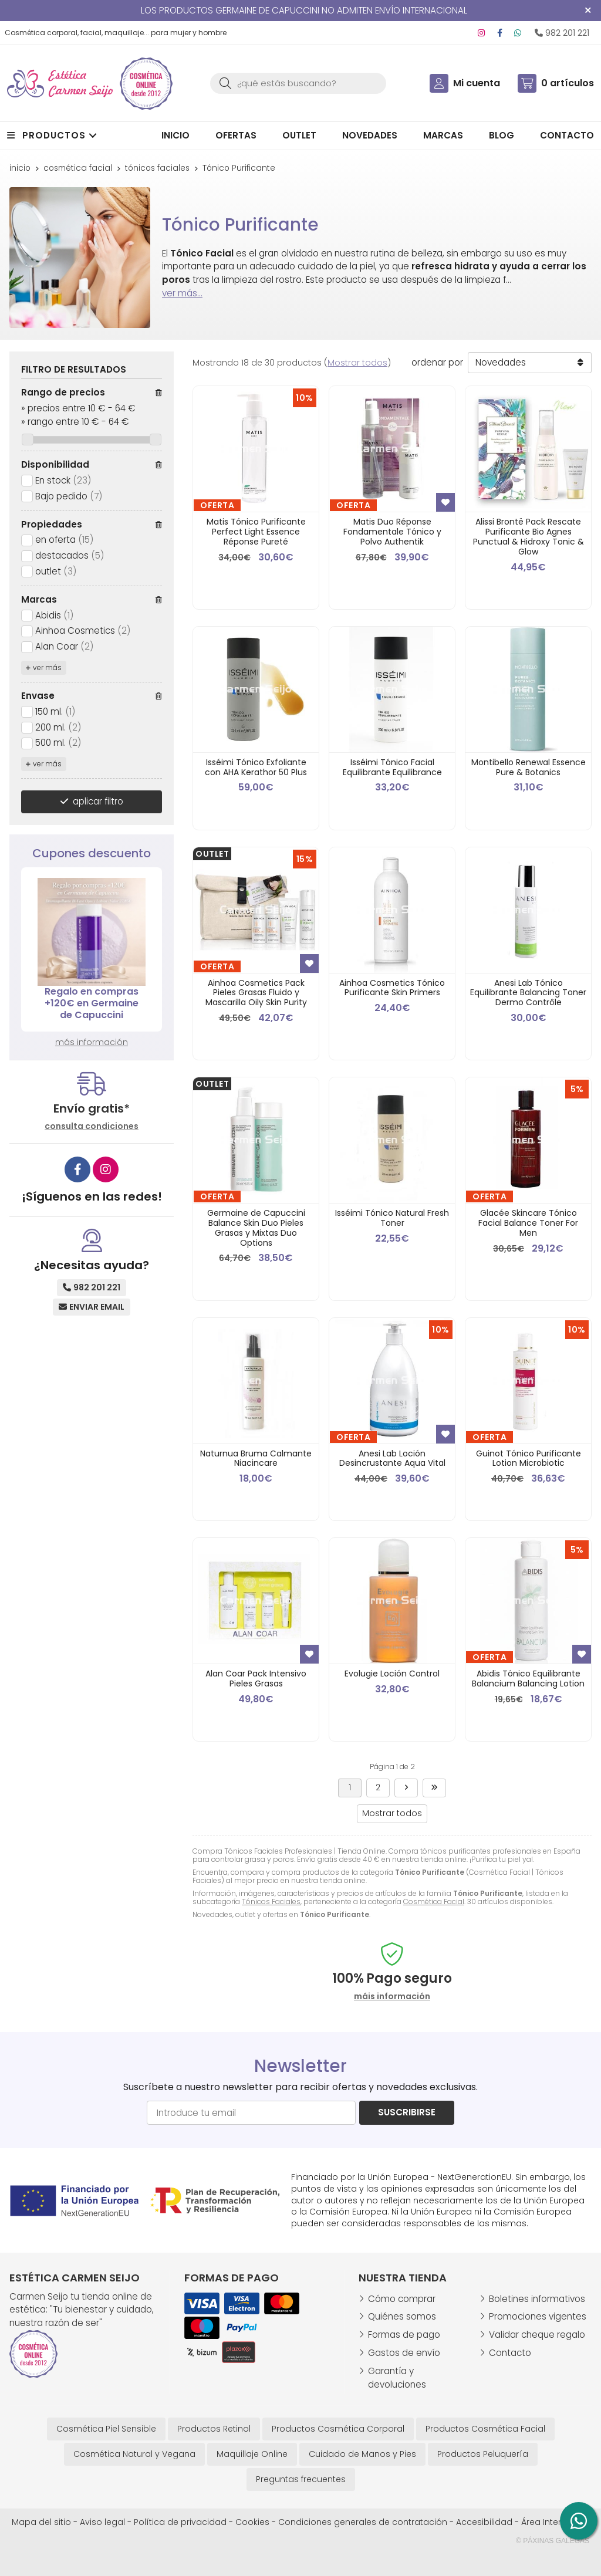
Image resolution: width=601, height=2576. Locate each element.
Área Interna (546, 2522)
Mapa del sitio (41, 2522)
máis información (392, 1997)
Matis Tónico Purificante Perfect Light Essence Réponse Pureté (256, 531)
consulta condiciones (92, 1126)
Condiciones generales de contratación (362, 2522)
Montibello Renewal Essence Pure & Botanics (528, 767)
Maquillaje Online (252, 2454)
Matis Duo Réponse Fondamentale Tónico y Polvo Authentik (392, 531)
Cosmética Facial (433, 1901)
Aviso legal (102, 2522)
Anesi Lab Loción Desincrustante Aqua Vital (392, 1458)
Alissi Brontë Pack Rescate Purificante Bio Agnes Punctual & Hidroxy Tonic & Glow (528, 536)
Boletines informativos (537, 2299)
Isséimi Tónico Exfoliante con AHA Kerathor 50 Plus (256, 767)
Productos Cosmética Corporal (338, 2429)
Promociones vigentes (537, 2316)
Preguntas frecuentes (301, 2479)
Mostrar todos (357, 363)
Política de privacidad (180, 2522)
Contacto (510, 2353)
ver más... (182, 293)
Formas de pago (404, 2334)
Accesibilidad (484, 2522)
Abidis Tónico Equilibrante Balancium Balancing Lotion (528, 1678)
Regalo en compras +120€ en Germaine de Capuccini (92, 1003)
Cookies (252, 2522)
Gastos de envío (404, 2353)
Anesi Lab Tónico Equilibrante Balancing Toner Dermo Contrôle (528, 993)
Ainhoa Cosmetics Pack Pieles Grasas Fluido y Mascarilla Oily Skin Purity (256, 993)
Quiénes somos (402, 2316)
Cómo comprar (401, 2299)
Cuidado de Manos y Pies (362, 2454)
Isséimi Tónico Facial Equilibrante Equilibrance (392, 767)
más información (91, 1042)
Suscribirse (406, 2112)
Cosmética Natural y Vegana (134, 2454)
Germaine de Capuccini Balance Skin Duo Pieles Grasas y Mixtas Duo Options (256, 1227)
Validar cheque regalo (537, 2334)
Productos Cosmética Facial (485, 2429)
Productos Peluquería (482, 2454)
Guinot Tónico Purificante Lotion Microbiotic (528, 1458)
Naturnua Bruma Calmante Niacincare (256, 1458)
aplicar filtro (98, 801)
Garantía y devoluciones (397, 2378)
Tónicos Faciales (271, 1901)
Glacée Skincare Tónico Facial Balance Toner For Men (528, 1223)
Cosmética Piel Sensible (106, 2429)
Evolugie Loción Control (392, 1673)
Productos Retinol (214, 2429)
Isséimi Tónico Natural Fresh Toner (392, 1218)
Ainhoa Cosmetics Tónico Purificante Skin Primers (392, 988)
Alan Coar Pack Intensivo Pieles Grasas (255, 1678)
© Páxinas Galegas (552, 2541)
